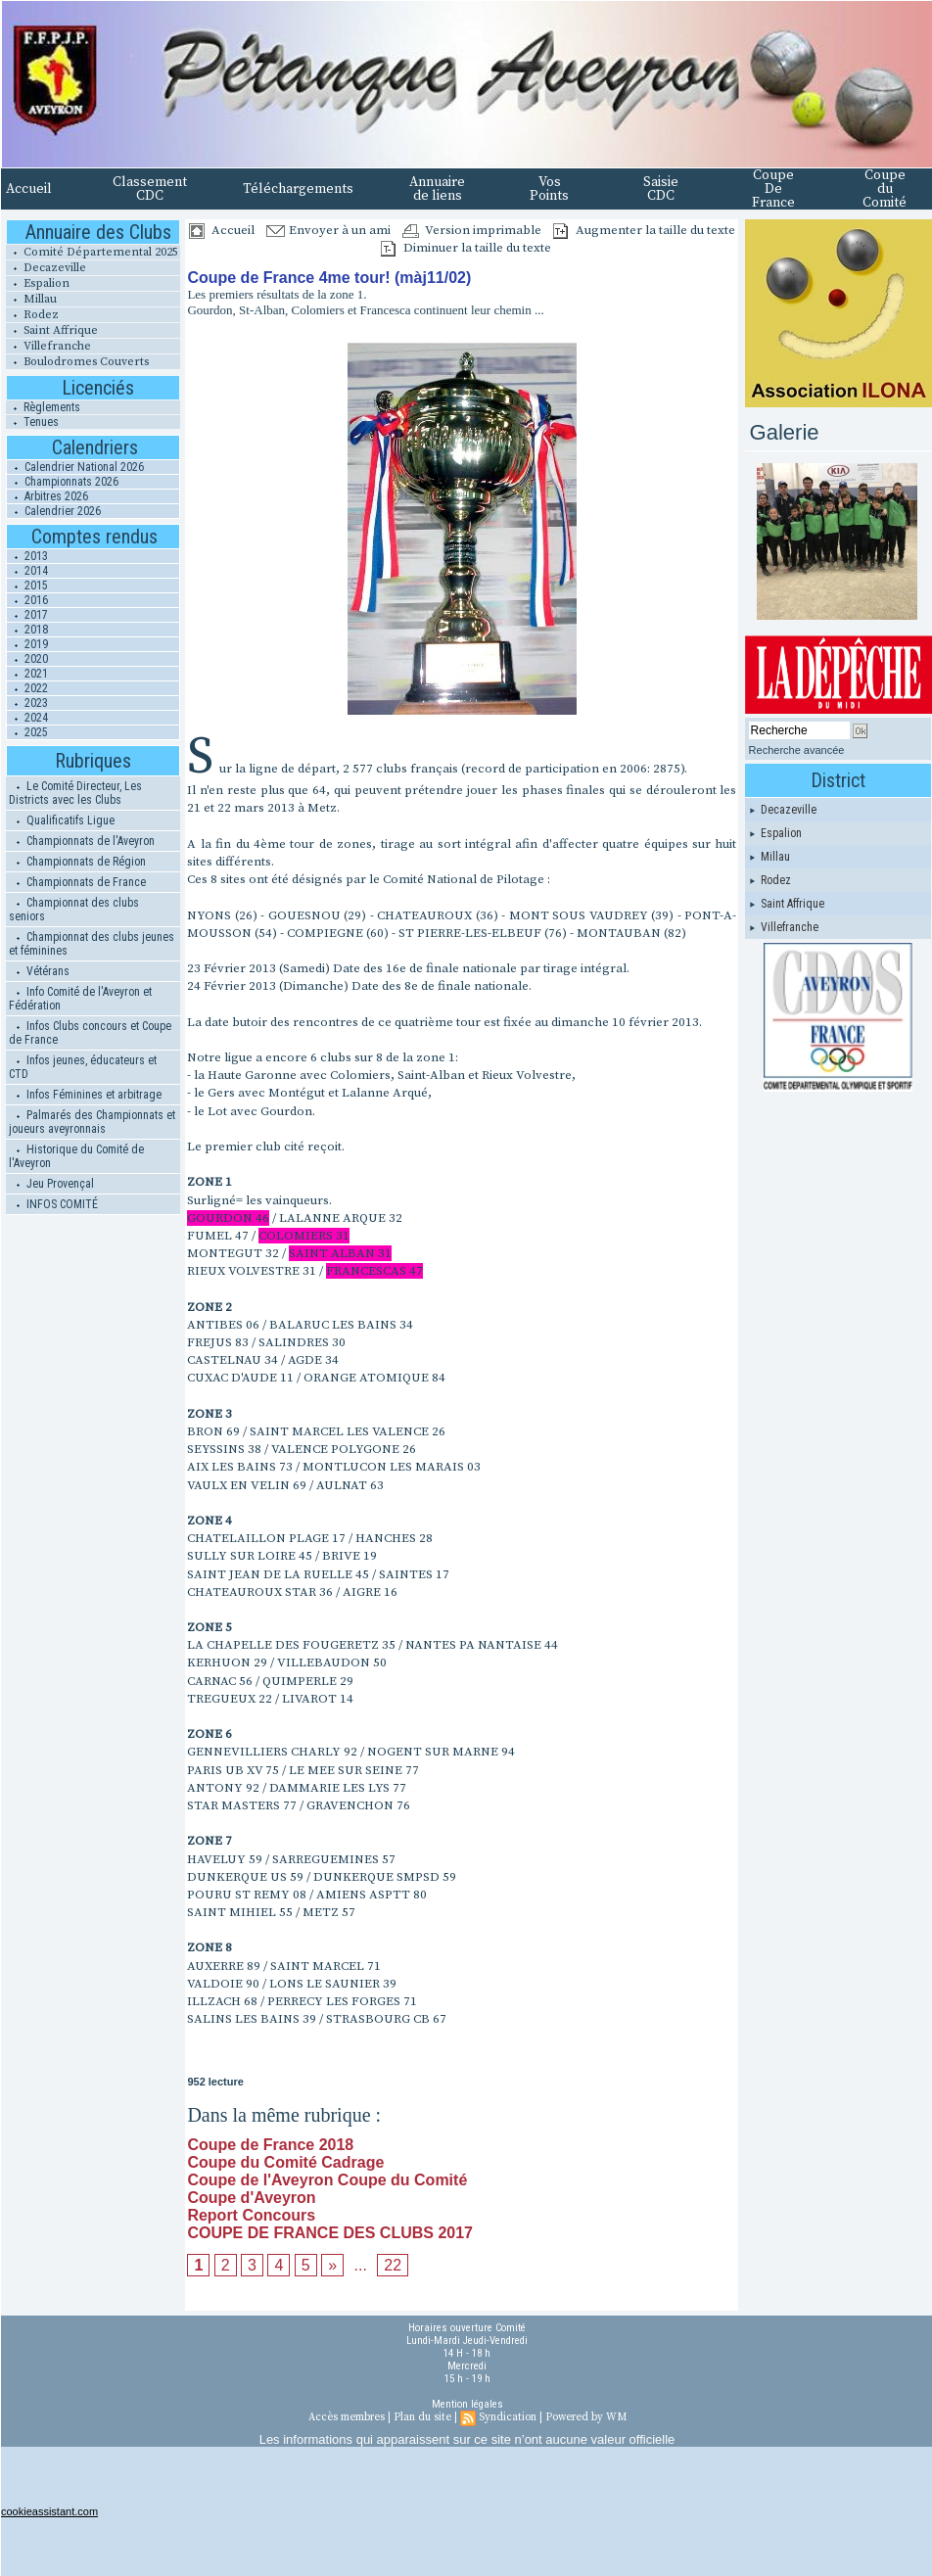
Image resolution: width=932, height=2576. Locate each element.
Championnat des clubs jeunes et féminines (91, 944)
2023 (27, 703)
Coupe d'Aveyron (251, 2197)
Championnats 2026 (62, 482)
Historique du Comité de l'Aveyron (76, 1156)
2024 (27, 718)
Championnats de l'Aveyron (82, 841)
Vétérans (39, 971)
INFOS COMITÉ (53, 1204)
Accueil (29, 189)
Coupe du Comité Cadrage (285, 2162)
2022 (27, 688)
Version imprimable (471, 230)
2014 (27, 571)
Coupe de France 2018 (270, 2144)
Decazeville (46, 267)
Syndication (507, 2417)
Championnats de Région (77, 861)
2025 (27, 732)
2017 (27, 615)
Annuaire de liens (437, 189)
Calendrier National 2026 (75, 467)
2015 (27, 585)
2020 (27, 659)
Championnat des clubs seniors (74, 909)
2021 (27, 673)
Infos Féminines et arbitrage (85, 1094)
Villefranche (48, 346)
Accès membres (346, 2417)
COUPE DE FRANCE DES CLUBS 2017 (330, 2233)
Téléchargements (298, 189)
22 (392, 2265)
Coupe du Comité (884, 189)
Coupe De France (773, 189)
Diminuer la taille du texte (466, 248)
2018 (27, 629)
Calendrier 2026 (54, 511)
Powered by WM (586, 2417)
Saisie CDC (660, 189)
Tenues (32, 422)
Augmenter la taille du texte (644, 230)
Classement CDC (150, 189)
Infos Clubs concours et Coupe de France (90, 1033)
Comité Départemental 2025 (92, 252)
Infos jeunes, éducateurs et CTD (83, 1067)
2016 (27, 600)
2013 (27, 556)
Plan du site (422, 2417)
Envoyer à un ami (328, 230)
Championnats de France (77, 882)
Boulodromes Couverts (77, 361)
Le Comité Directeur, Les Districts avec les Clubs (75, 793)
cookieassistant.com (49, 2511)
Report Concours (251, 2215)
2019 (27, 644)
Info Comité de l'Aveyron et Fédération (80, 998)
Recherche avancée (797, 750)
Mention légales (467, 2404)
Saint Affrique (52, 330)
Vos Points (549, 189)
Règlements (43, 407)
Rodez (32, 314)
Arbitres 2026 (47, 496)
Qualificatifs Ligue (62, 820)
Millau (31, 299)
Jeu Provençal (51, 1184)
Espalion (38, 283)
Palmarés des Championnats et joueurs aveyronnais (92, 1122)
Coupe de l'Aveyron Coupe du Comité (327, 2180)
